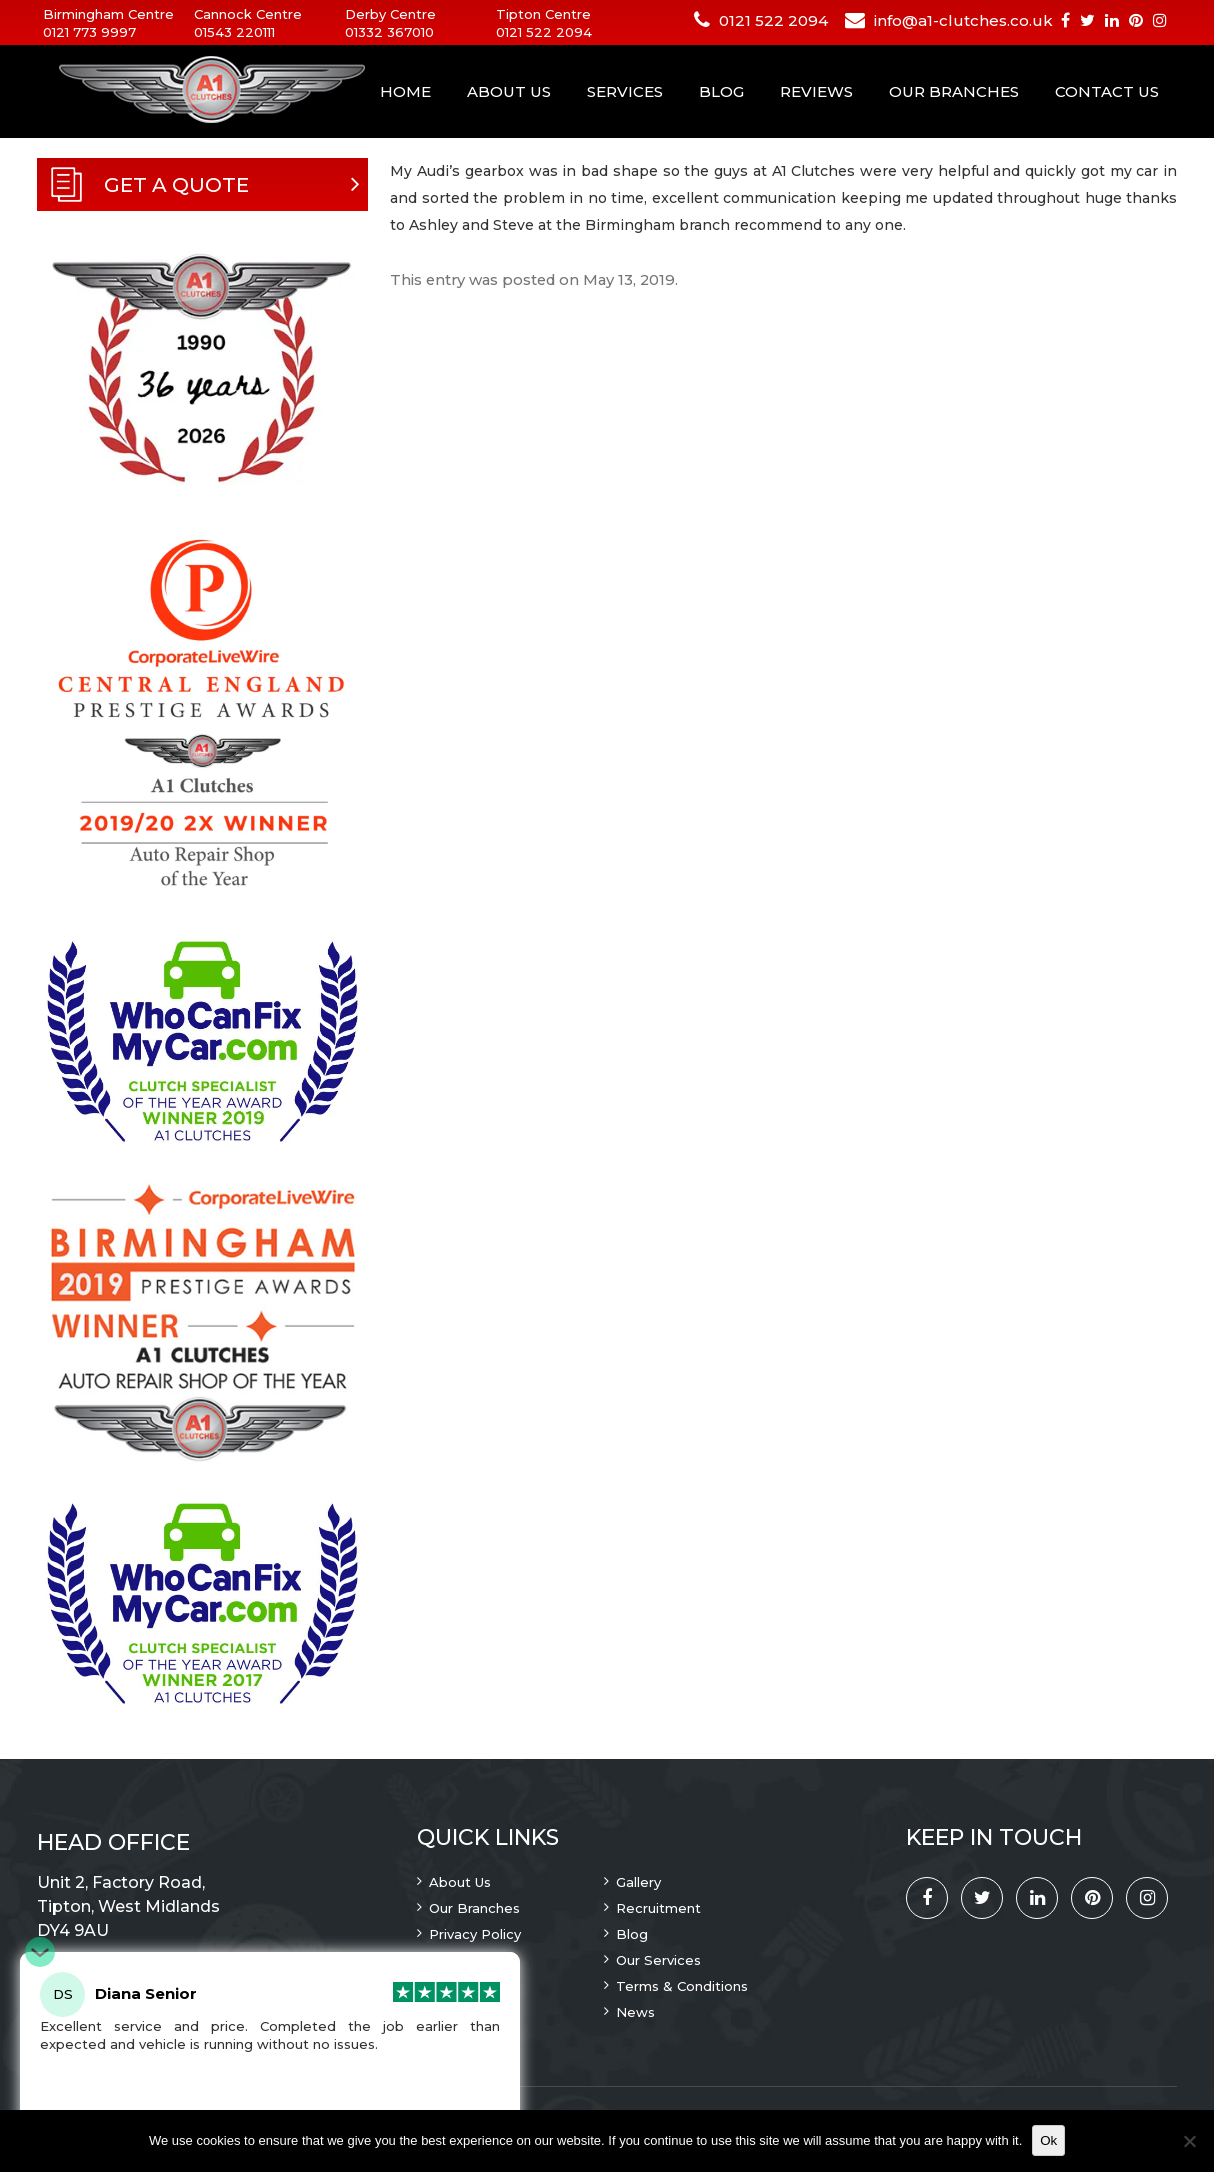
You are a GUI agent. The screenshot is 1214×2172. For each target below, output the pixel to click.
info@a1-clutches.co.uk (963, 20)
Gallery (638, 1882)
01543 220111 (234, 32)
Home (405, 91)
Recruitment (658, 1908)
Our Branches (954, 91)
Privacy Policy (475, 1934)
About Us (509, 91)
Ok (1048, 2140)
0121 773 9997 (89, 32)
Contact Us (1107, 91)
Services (625, 91)
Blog (721, 91)
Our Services (658, 1960)
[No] (1189, 2141)
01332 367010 (389, 32)
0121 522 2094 (544, 32)
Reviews (816, 91)
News (635, 2012)
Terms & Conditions (682, 1986)
